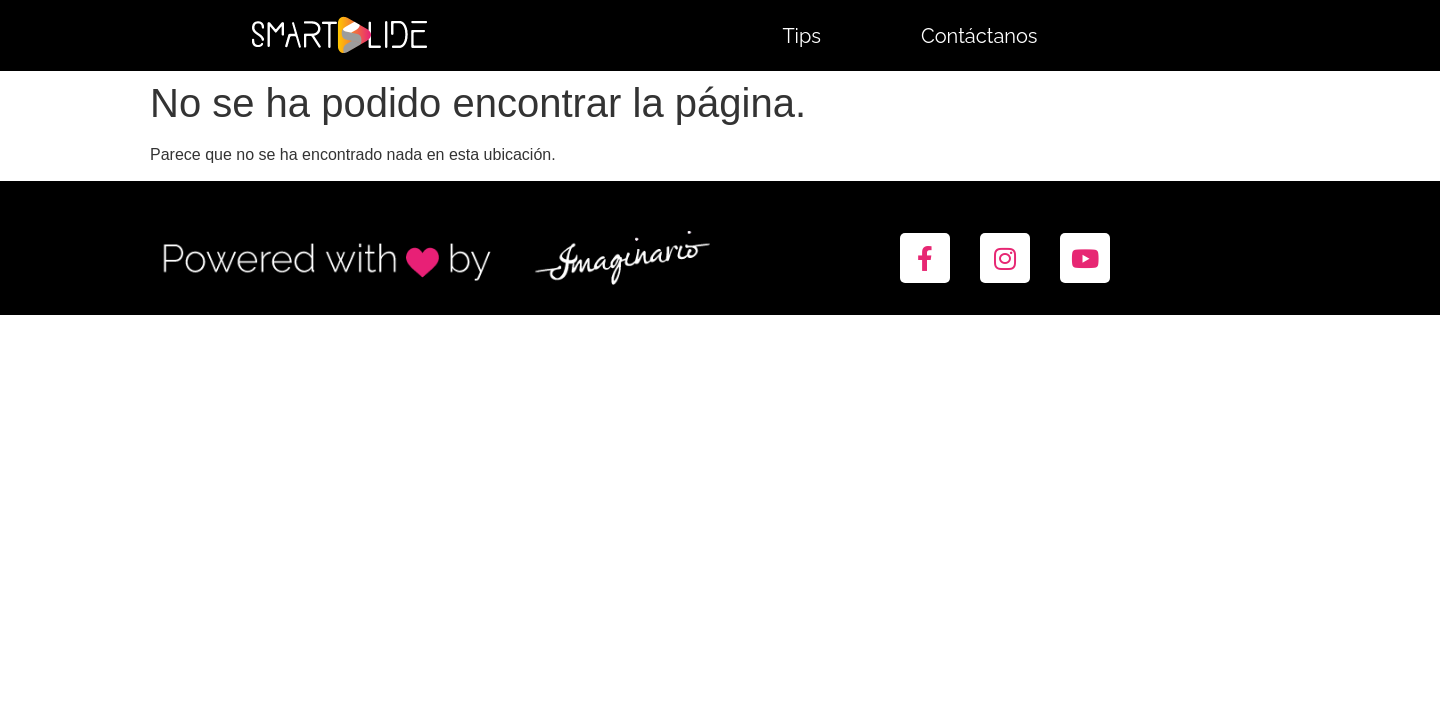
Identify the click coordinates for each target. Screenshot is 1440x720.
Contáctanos (979, 36)
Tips (801, 36)
